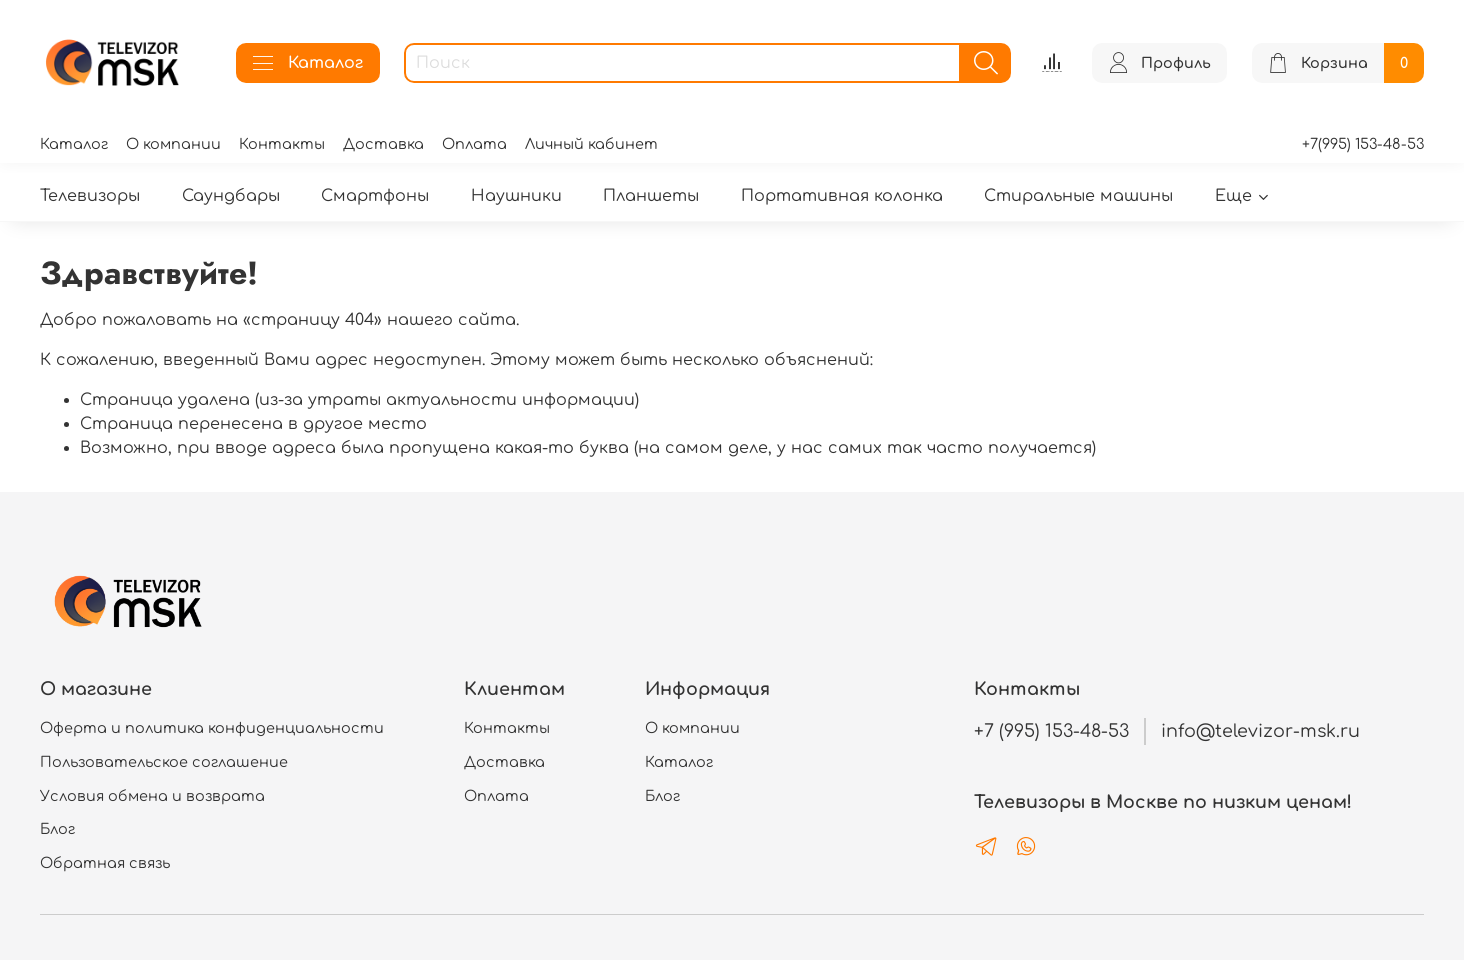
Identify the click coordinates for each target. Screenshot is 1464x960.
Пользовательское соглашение (164, 762)
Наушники (516, 196)
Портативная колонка (842, 196)
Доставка (383, 144)
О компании (173, 144)
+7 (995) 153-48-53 (1051, 731)
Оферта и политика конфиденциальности (212, 728)
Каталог (308, 63)
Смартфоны (375, 196)
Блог (57, 829)
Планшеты (651, 196)
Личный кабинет (591, 144)
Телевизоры (90, 196)
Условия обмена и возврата (152, 796)
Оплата (474, 144)
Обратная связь (105, 863)
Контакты (282, 144)
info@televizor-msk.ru (1260, 731)
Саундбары (231, 196)
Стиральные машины (1078, 196)
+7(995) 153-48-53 (1363, 144)
